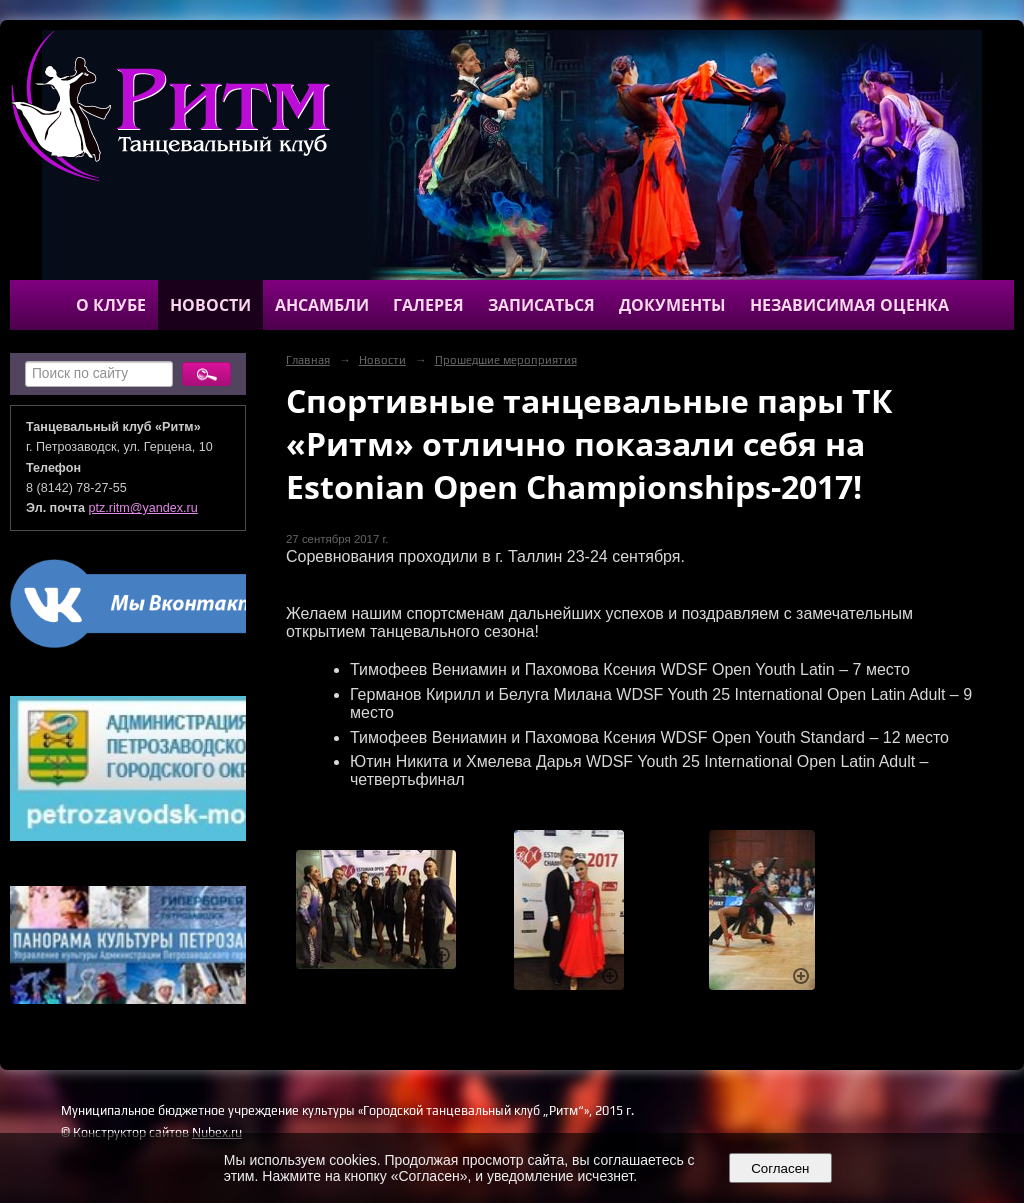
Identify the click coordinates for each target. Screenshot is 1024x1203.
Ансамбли (322, 305)
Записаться (541, 305)
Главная (308, 360)
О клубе (111, 305)
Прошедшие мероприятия (506, 360)
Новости (210, 305)
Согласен (780, 1168)
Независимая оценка (849, 305)
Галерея (428, 305)
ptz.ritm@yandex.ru (143, 508)
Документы (672, 305)
